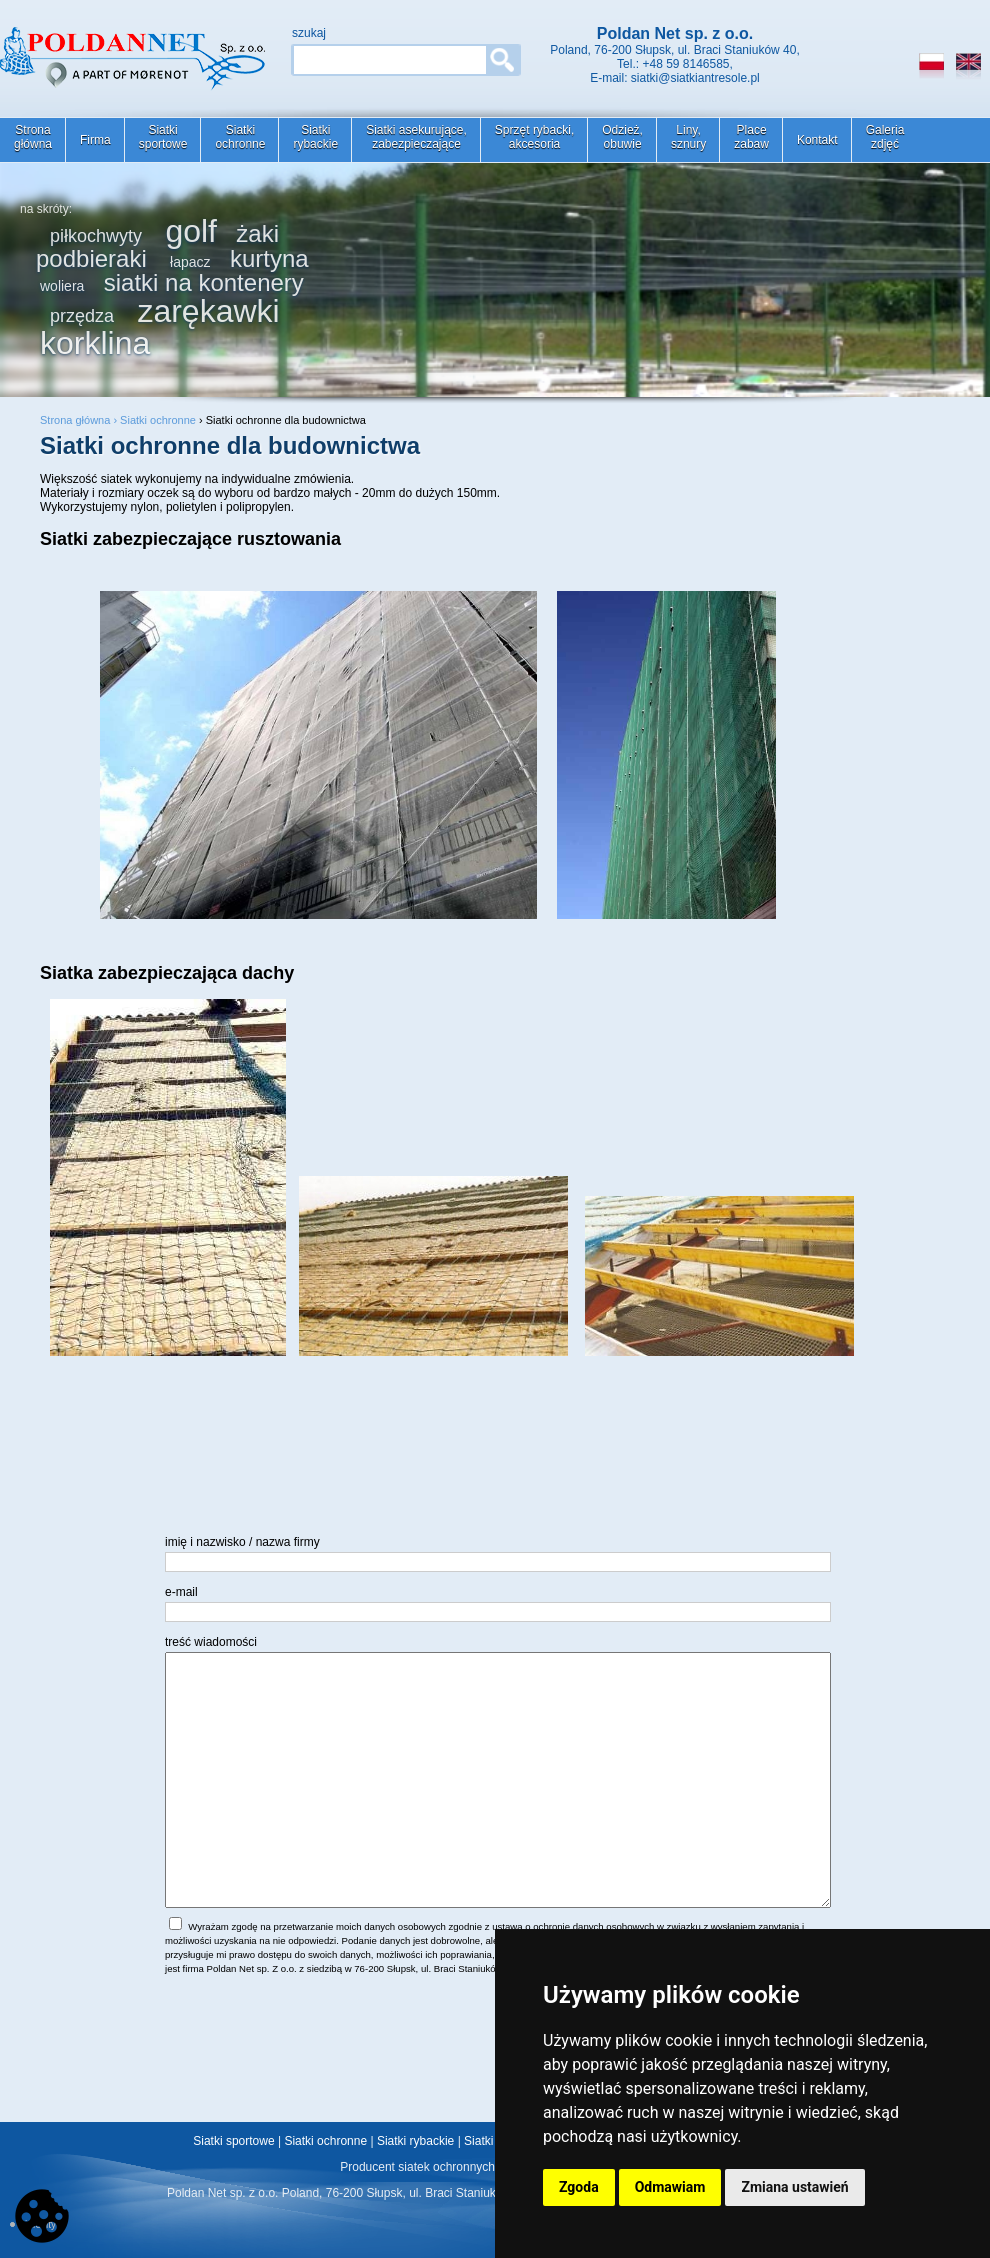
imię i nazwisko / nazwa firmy (242, 1542)
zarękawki (208, 311)
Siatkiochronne (240, 137)
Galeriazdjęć (885, 137)
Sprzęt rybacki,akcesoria (534, 137)
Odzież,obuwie (622, 137)
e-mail (181, 1592)
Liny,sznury (688, 137)
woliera (62, 286)
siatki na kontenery (204, 282)
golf (191, 231)
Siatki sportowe (233, 2141)
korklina (95, 343)
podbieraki (91, 258)
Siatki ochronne (158, 420)
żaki (257, 233)
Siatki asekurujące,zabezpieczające (416, 137)
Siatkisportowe (163, 137)
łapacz (190, 262)
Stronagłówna (33, 137)
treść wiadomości (211, 1642)
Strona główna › (80, 420)
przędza (82, 316)
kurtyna (269, 258)
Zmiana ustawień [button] (794, 2187)
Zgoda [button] (579, 2187)
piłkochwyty (96, 236)
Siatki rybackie (415, 2141)
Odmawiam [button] (670, 2187)
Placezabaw (751, 137)
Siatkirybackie (315, 137)
